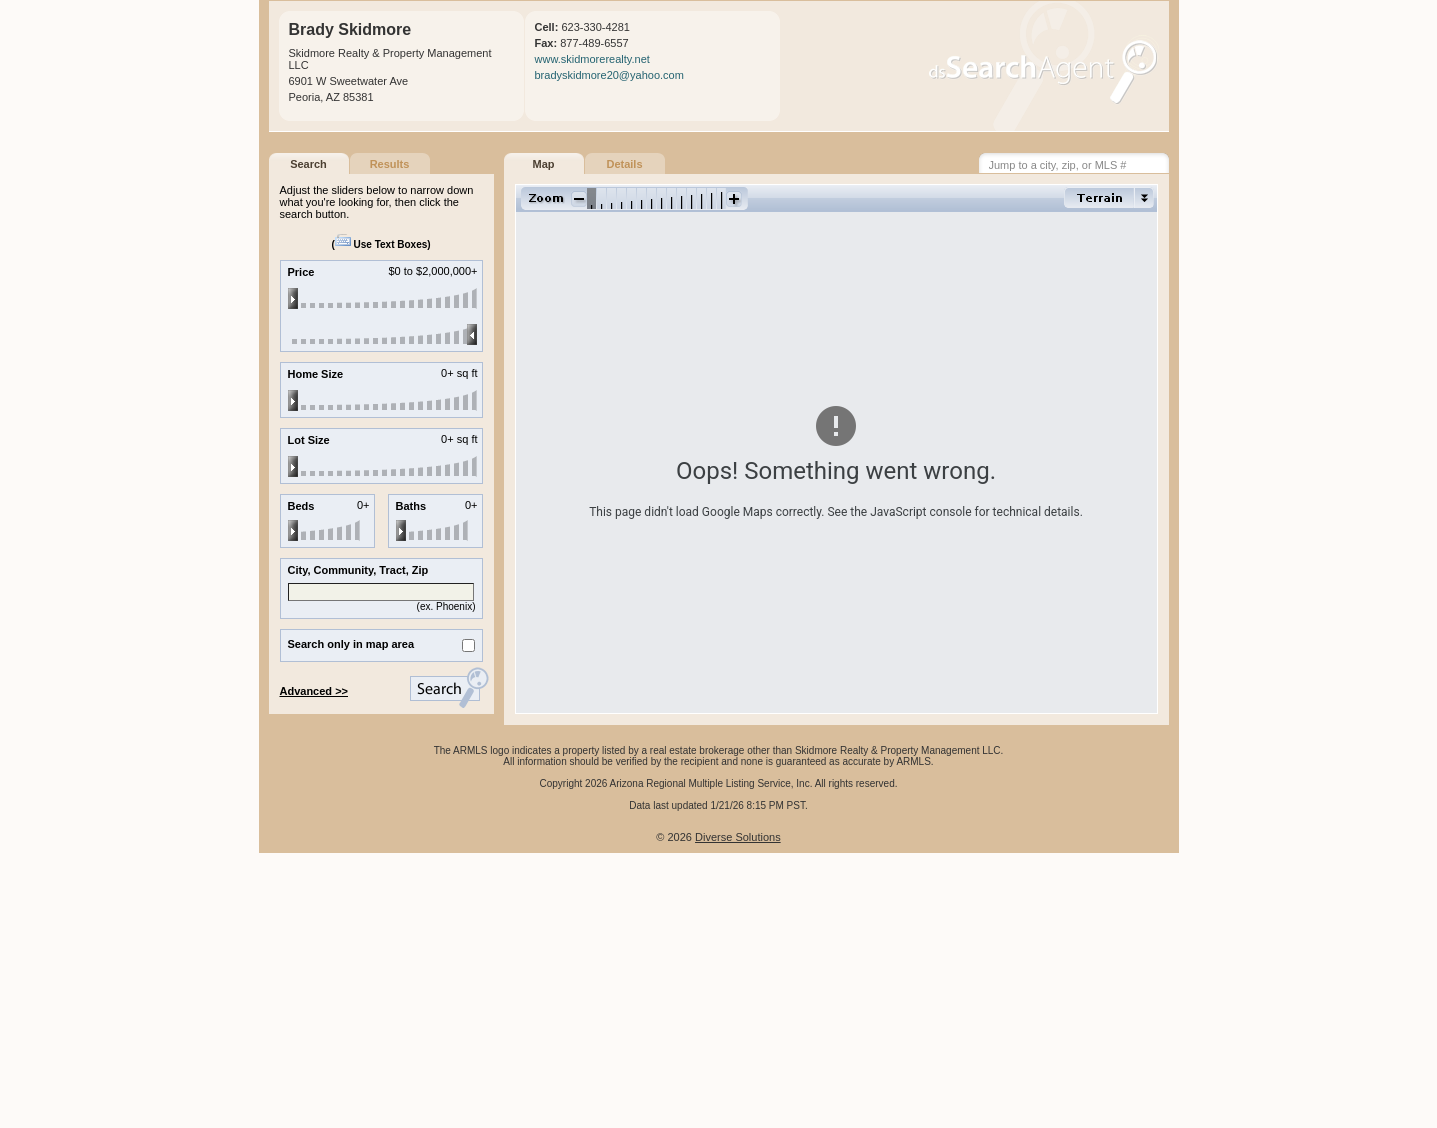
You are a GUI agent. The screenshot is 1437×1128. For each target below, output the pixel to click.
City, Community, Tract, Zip (358, 570)
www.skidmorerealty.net (592, 59)
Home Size (316, 374)
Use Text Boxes (381, 244)
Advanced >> (314, 691)
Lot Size (309, 440)
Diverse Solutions (738, 837)
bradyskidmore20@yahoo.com (609, 75)
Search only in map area (351, 644)
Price (301, 272)
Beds (301, 506)
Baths (411, 506)
